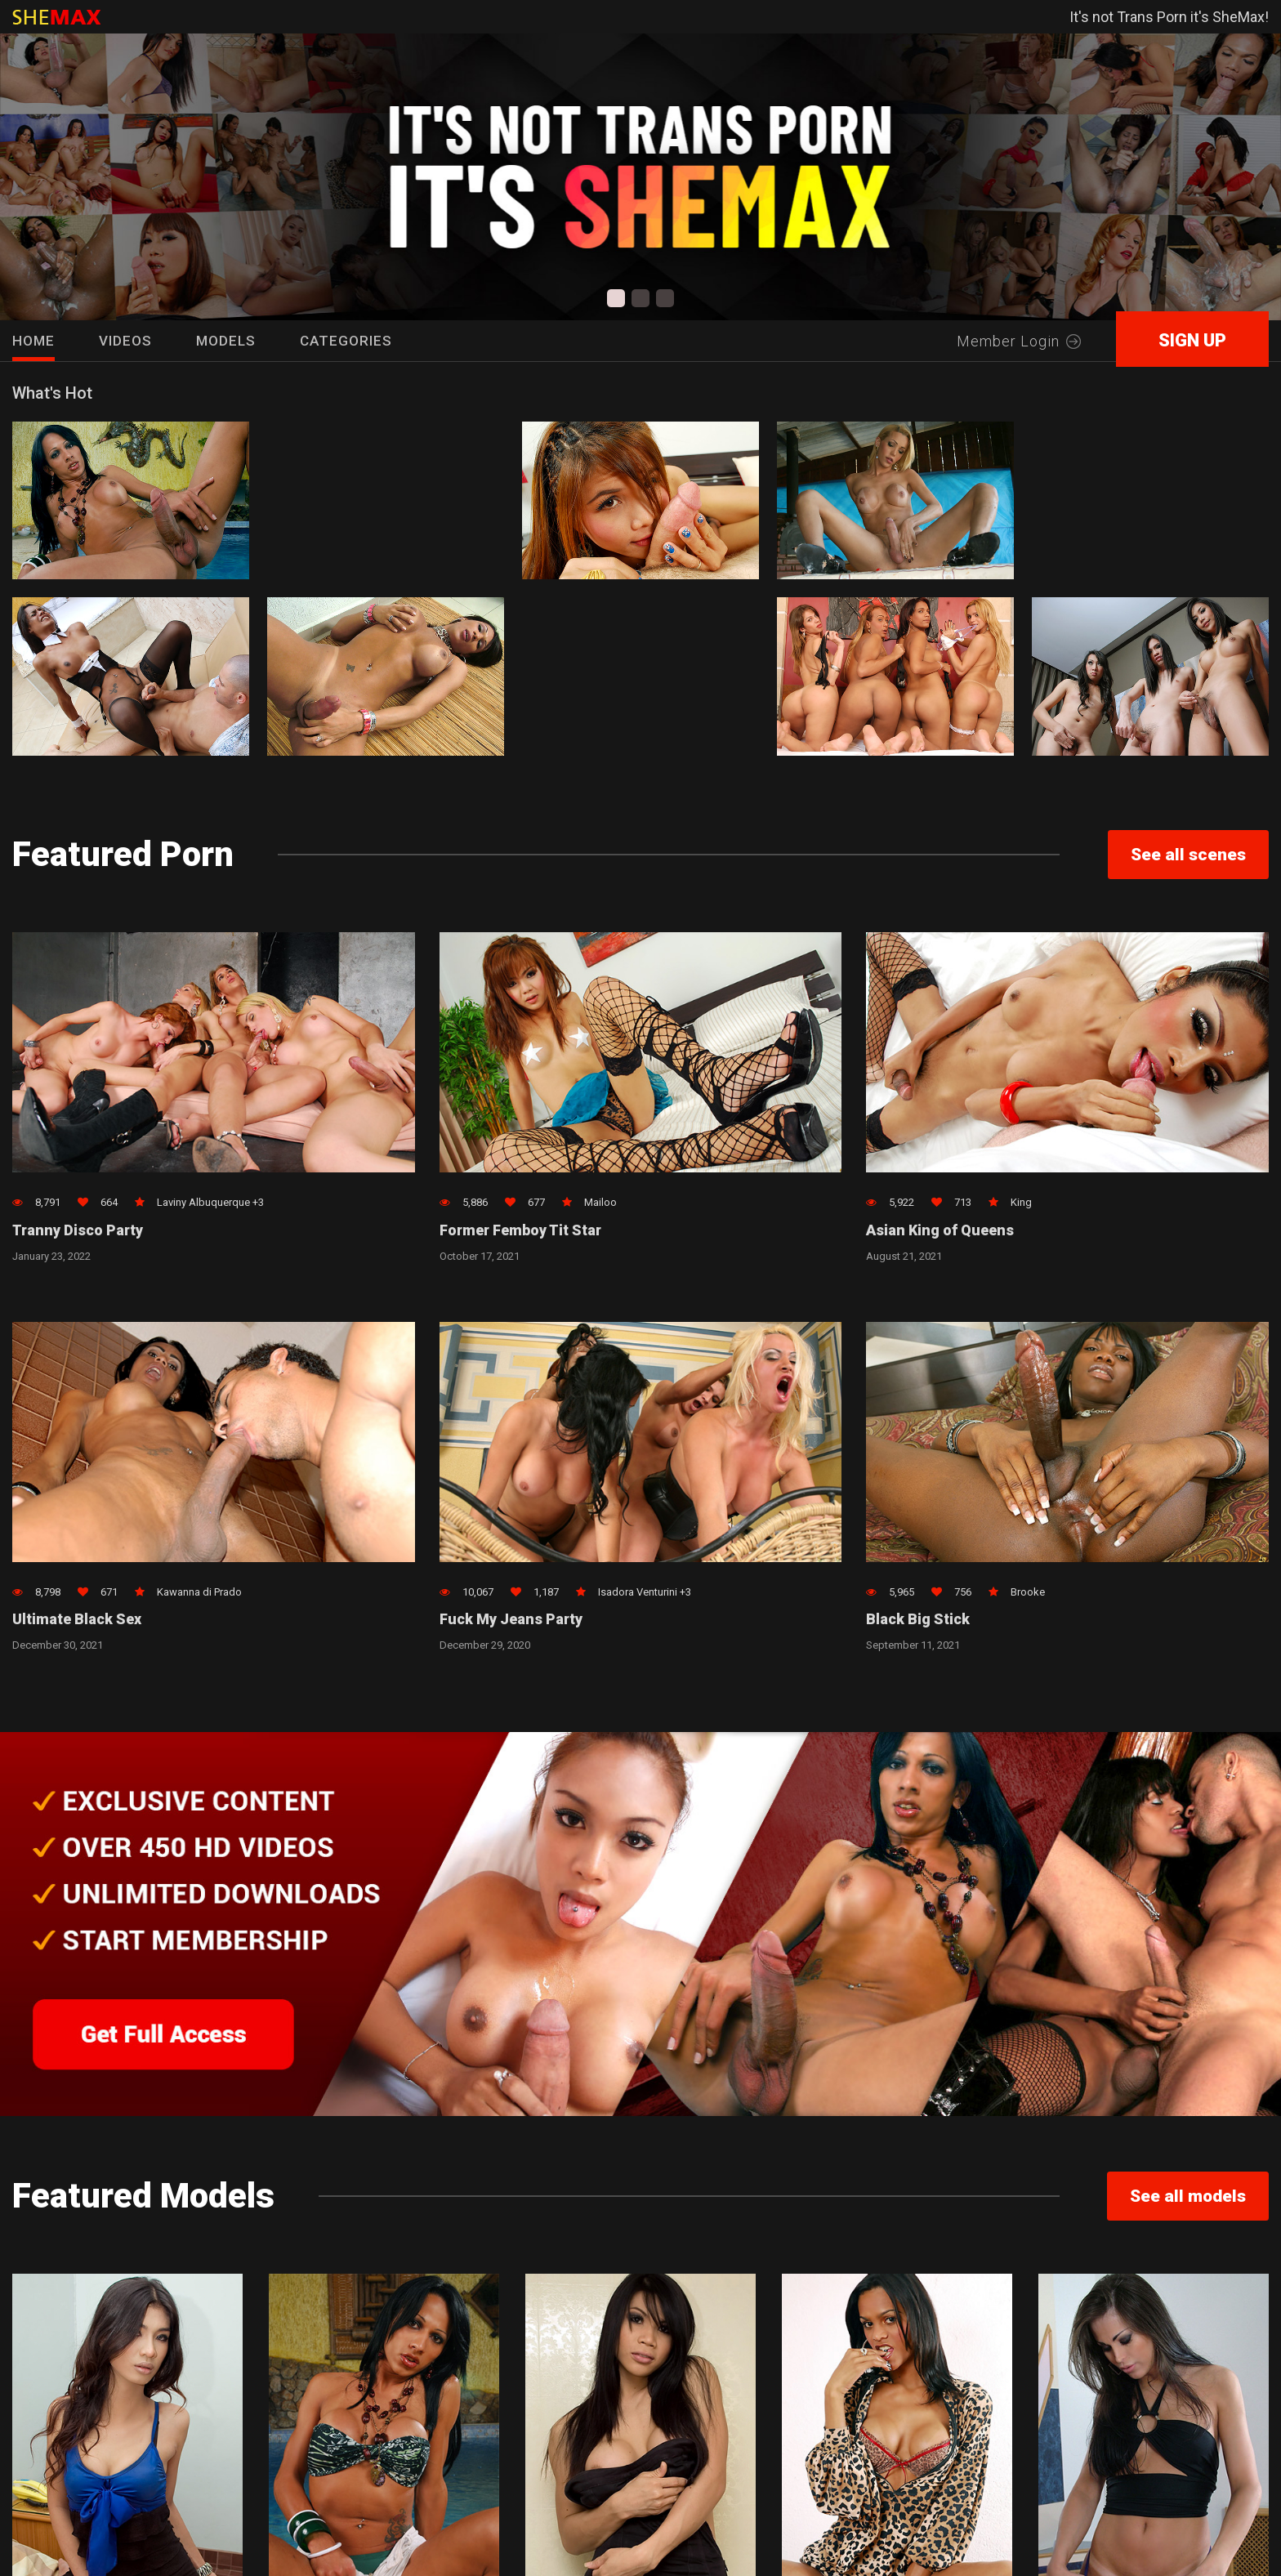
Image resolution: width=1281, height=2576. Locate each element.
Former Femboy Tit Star (522, 1230)
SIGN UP (1192, 340)
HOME (33, 341)
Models (226, 341)
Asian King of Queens (940, 1230)
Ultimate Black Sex (76, 1621)
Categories (346, 341)
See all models (1188, 2198)
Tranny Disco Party (78, 1230)
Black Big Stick (918, 1621)
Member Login (1019, 341)
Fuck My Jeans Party (511, 1621)
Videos (125, 341)
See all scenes (1188, 854)
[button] (616, 298)
